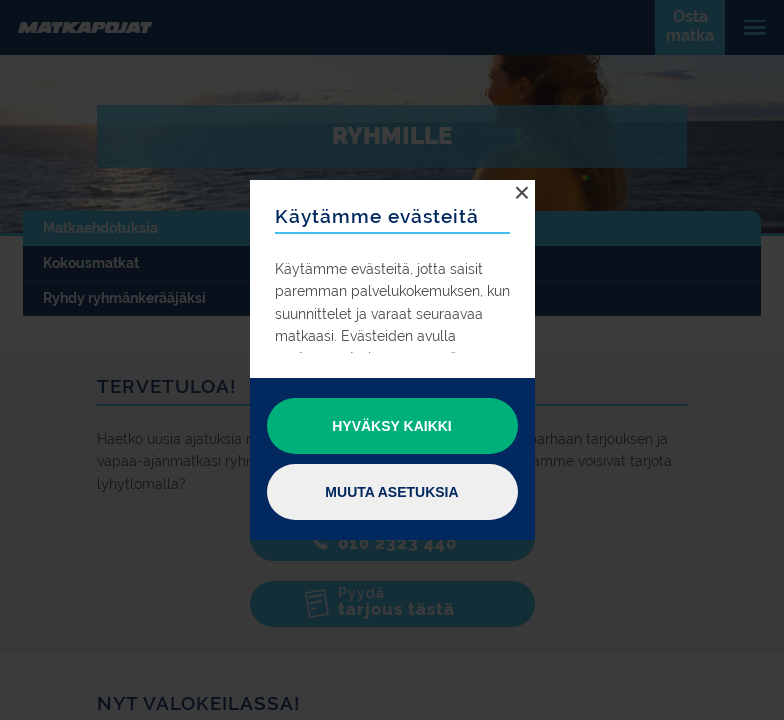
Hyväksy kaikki (392, 426)
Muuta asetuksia (391, 492)
